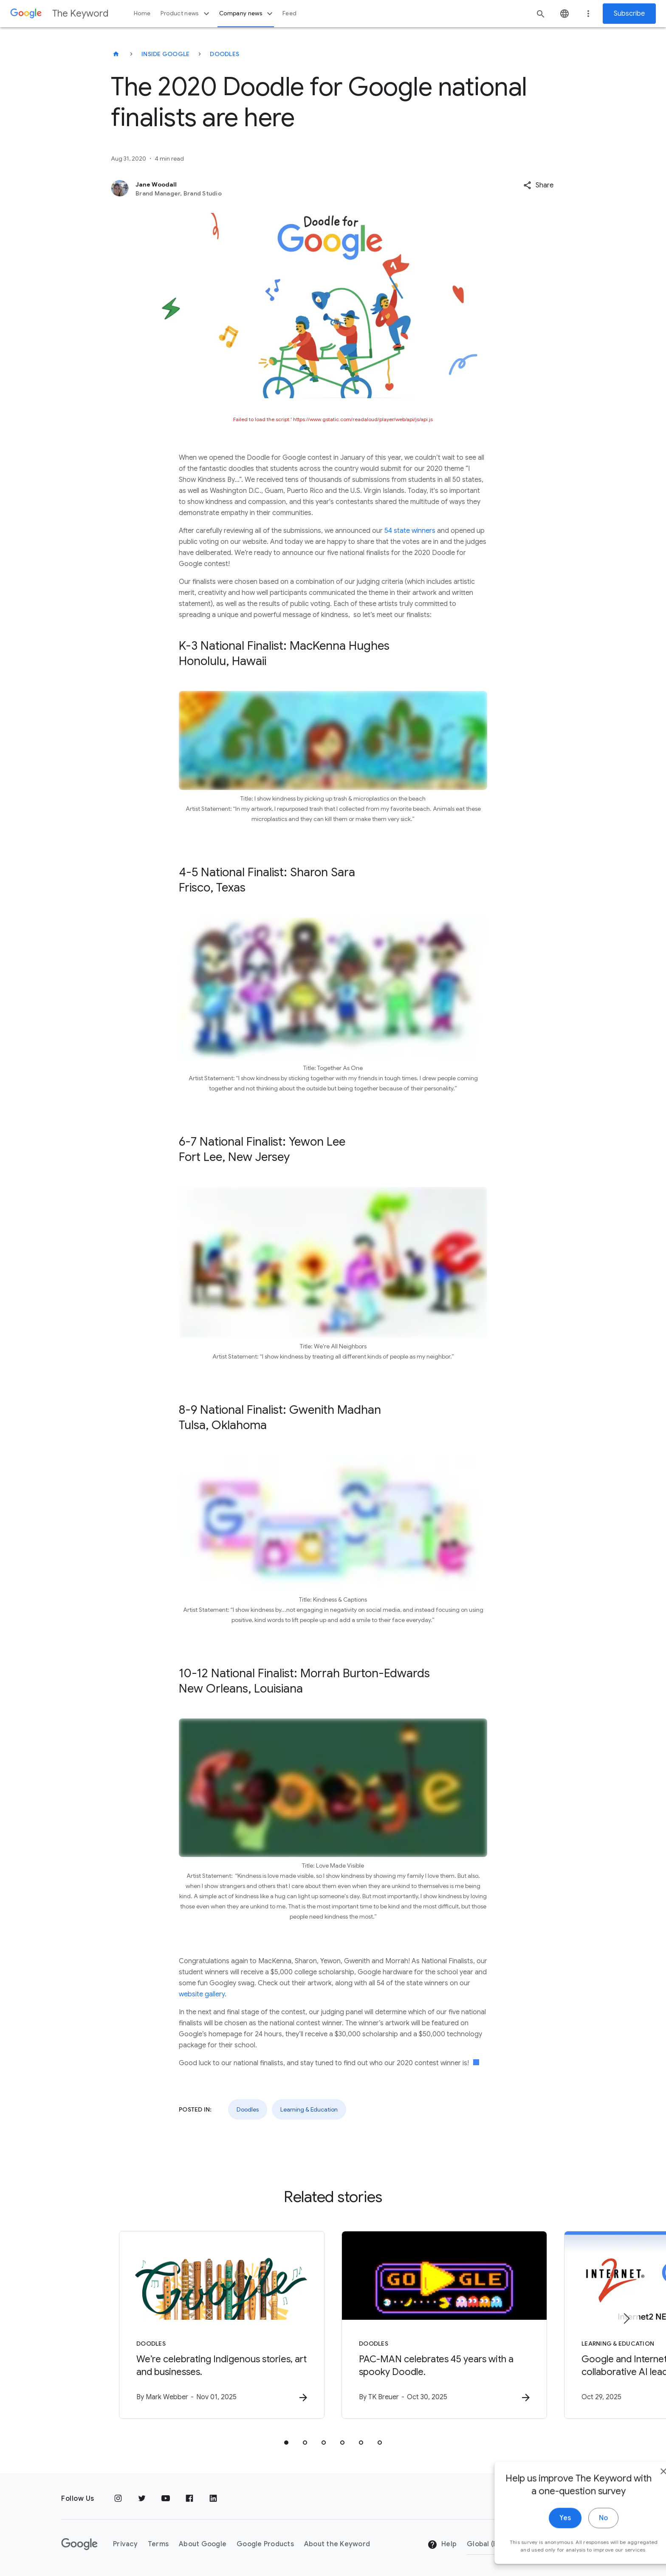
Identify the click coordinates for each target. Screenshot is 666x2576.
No (579, 2540)
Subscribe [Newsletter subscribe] (629, 13)
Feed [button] (289, 13)
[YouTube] (165, 2498)
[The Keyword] (116, 54)
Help (442, 2544)
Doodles (224, 54)
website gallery (202, 1994)
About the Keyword (337, 2544)
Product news (186, 13)
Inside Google (165, 54)
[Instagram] (118, 2498)
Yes (541, 2540)
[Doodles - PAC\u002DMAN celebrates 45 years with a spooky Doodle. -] (444, 2324)
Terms (158, 2544)
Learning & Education (309, 2109)
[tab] (286, 2442)
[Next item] (626, 2318)
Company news (247, 13)
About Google (202, 2544)
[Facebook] (189, 2498)
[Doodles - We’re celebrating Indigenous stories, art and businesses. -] (221, 2324)
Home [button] (142, 13)
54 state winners (410, 531)
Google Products (265, 2544)
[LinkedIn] (213, 2498)
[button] (538, 185)
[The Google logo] (79, 2544)
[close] (639, 2494)
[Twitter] (142, 2498)
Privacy (125, 2544)
